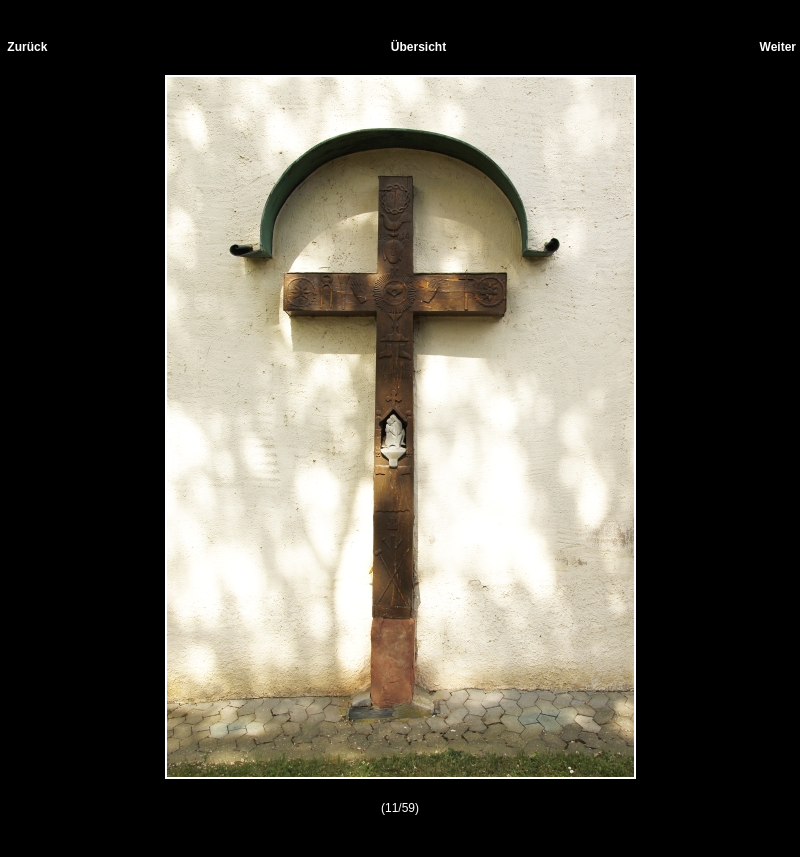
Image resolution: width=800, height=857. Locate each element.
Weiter (778, 47)
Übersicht (418, 47)
